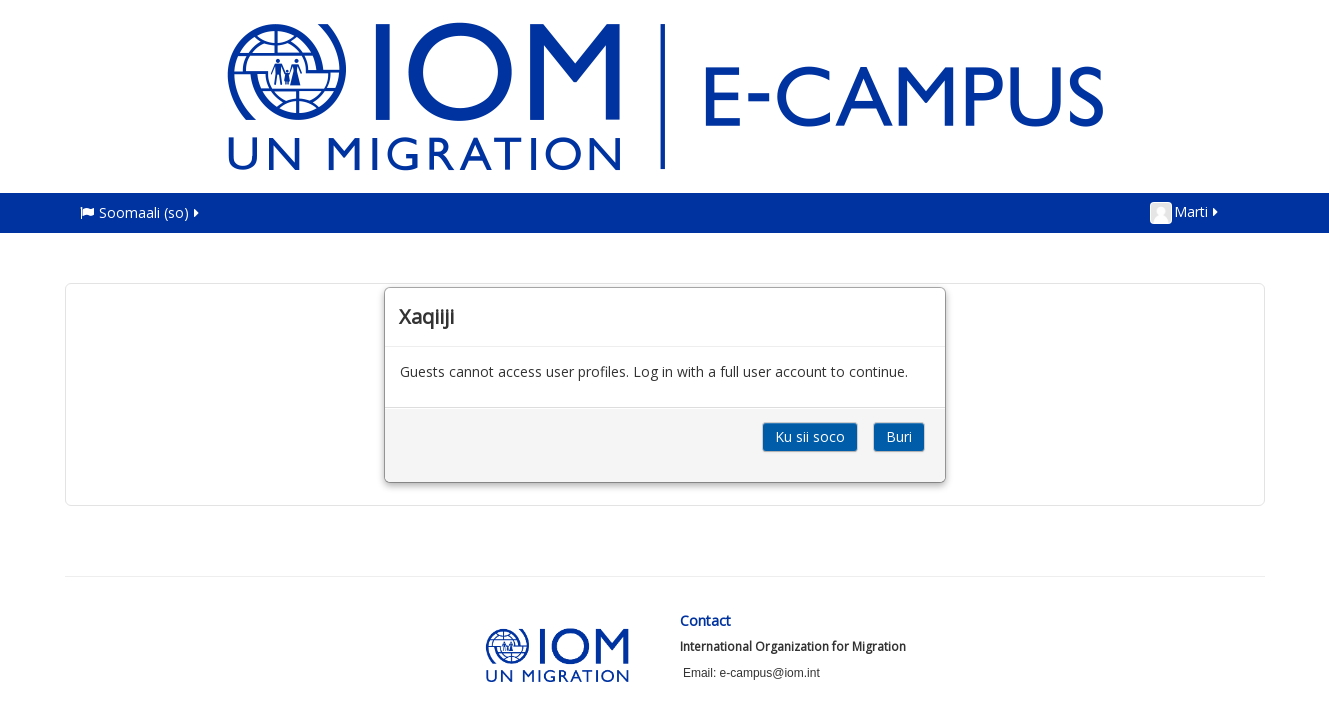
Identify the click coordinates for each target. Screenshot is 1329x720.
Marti (1185, 213)
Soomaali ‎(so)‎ (141, 212)
